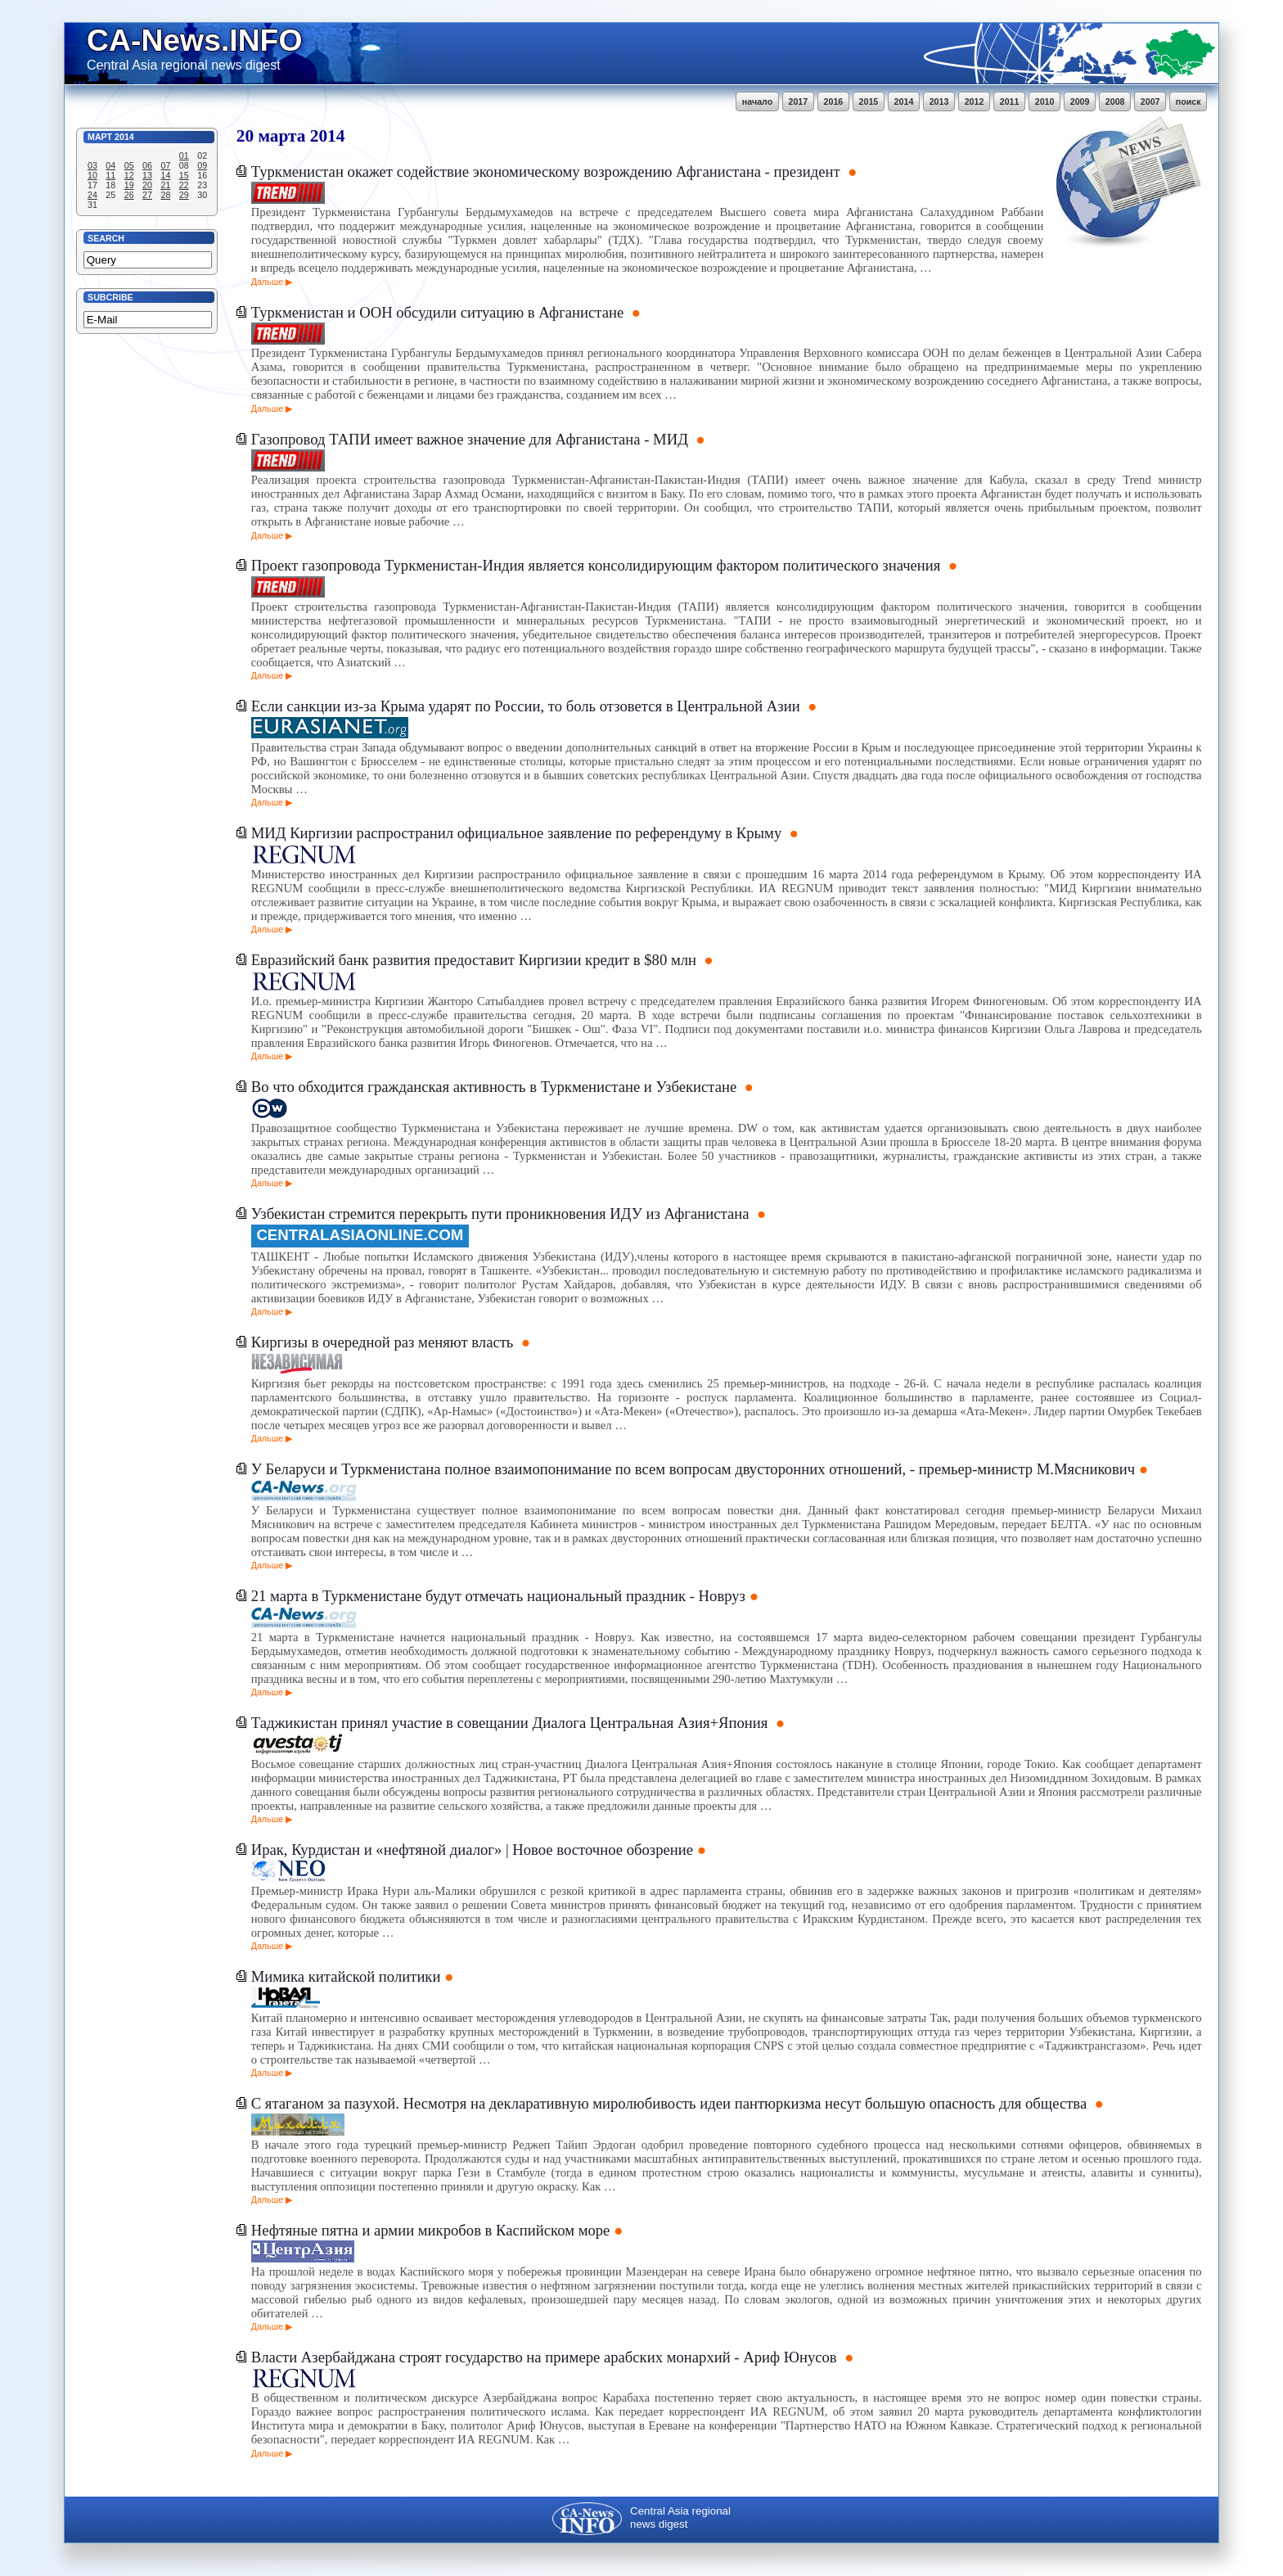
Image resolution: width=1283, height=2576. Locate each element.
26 (129, 195)
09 (202, 165)
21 (165, 185)
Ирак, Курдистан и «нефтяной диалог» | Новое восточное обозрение (472, 1849)
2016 (834, 101)
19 (129, 185)
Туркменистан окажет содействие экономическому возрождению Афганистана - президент (547, 171)
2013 (939, 101)
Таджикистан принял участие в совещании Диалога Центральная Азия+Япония (511, 1722)
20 (147, 185)
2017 (798, 101)
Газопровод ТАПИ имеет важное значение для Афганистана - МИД (471, 439)
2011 (1010, 101)
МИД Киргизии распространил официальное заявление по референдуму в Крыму (518, 832)
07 (165, 165)
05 (129, 165)
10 (92, 175)
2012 (974, 101)
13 (147, 175)
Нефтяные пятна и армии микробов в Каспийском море (430, 2230)
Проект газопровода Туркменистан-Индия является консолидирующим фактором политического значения (597, 565)
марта (281, 136)
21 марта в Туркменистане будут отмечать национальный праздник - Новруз (498, 1595)
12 (129, 175)
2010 (1045, 101)
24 (92, 195)
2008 (1115, 101)
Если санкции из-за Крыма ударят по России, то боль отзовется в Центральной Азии (527, 706)
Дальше (267, 281)
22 (184, 185)
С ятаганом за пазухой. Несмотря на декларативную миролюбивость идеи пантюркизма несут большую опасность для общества (671, 2103)
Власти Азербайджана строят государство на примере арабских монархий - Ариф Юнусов (546, 2357)
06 (147, 165)
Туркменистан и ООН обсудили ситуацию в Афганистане (439, 312)
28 (165, 195)
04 (110, 165)
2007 (1150, 101)
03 (92, 165)
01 (184, 155)
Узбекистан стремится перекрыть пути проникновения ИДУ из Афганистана (502, 1213)
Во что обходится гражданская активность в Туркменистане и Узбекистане (496, 1086)
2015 (869, 101)
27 (147, 195)
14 (165, 175)
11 (110, 175)
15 (184, 175)
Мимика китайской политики (346, 1976)
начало (757, 101)
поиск (1188, 101)
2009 (1080, 101)
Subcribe (110, 297)
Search (106, 238)
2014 (904, 101)
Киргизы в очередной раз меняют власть (384, 1342)
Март (100, 137)
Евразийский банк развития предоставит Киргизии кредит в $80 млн (475, 959)
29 (184, 195)
